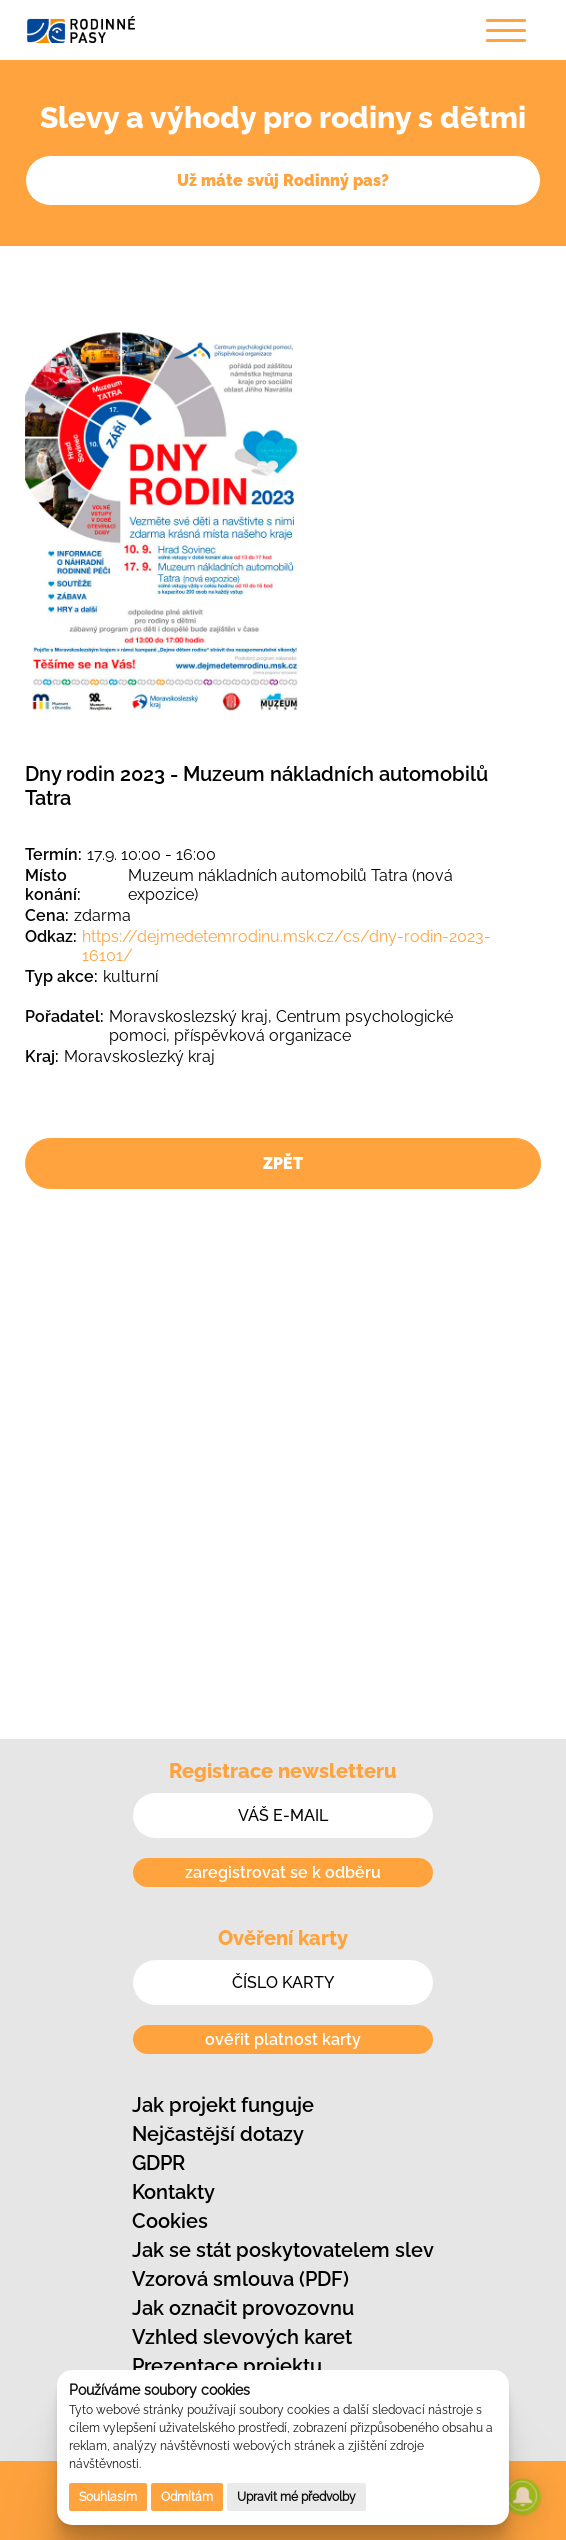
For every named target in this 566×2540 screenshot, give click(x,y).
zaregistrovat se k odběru (283, 1872)
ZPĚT (283, 1163)
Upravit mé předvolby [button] (296, 2497)
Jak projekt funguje (223, 2105)
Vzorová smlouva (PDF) (240, 2279)
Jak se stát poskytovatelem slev (283, 2250)
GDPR (158, 2163)
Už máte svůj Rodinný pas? (283, 180)
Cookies (170, 2221)
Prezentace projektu (227, 2366)
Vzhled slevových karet (242, 2337)
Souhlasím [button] (108, 2497)
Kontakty (173, 2192)
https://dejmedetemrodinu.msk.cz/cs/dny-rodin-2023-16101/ (286, 946)
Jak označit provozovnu (243, 2308)
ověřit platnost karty (283, 2039)
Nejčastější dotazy (218, 2134)
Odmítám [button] (187, 2497)
